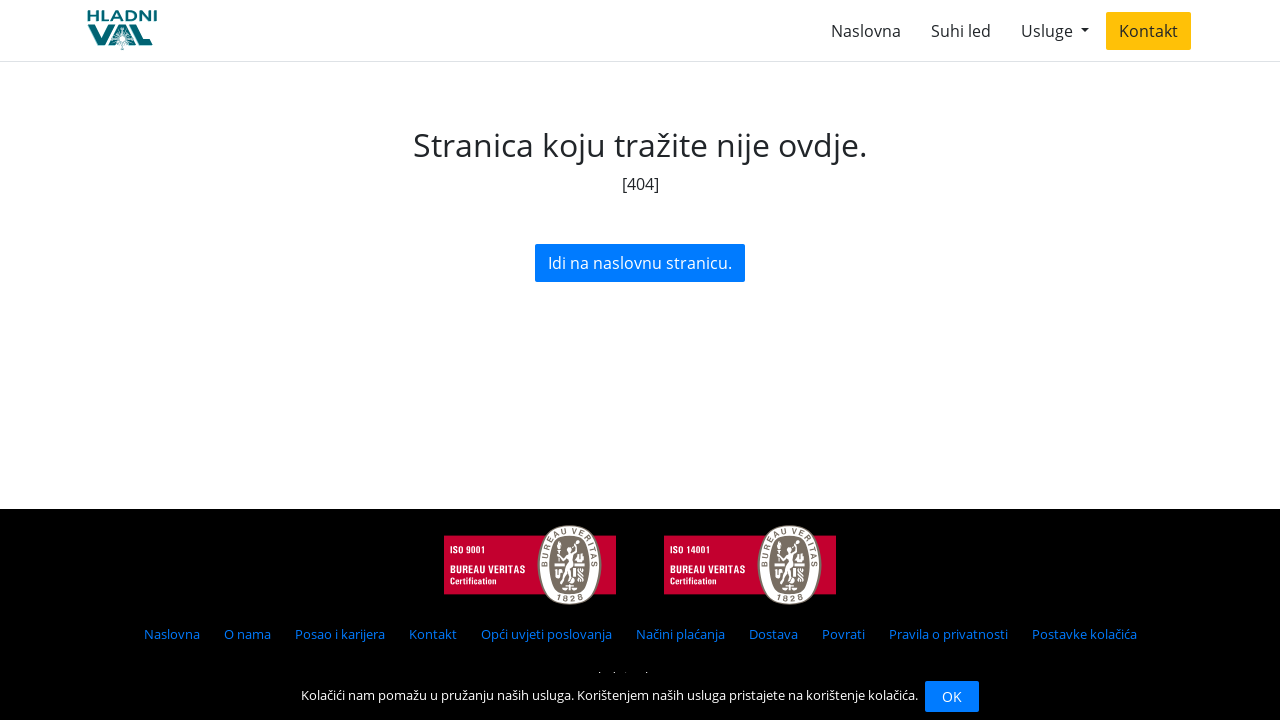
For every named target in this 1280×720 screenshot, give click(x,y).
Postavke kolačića (1084, 634)
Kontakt (1148, 31)
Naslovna (866, 31)
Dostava (773, 634)
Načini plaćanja (680, 634)
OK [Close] (952, 696)
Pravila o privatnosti (948, 634)
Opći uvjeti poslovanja (546, 634)
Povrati (843, 634)
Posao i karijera (340, 634)
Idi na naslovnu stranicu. (640, 263)
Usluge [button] (1049, 31)
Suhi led (961, 31)
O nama (247, 634)
